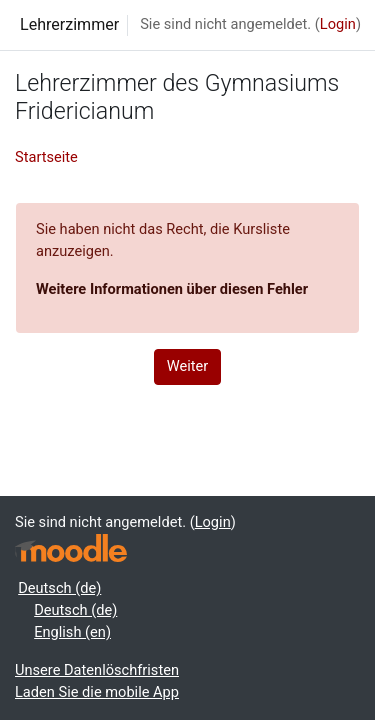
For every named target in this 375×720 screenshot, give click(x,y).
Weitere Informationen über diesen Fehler (172, 289)
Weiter (188, 366)
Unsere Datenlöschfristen (97, 670)
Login (338, 24)
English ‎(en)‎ (72, 632)
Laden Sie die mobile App (97, 692)
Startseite (46, 157)
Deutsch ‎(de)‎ (59, 588)
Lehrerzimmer (69, 24)
